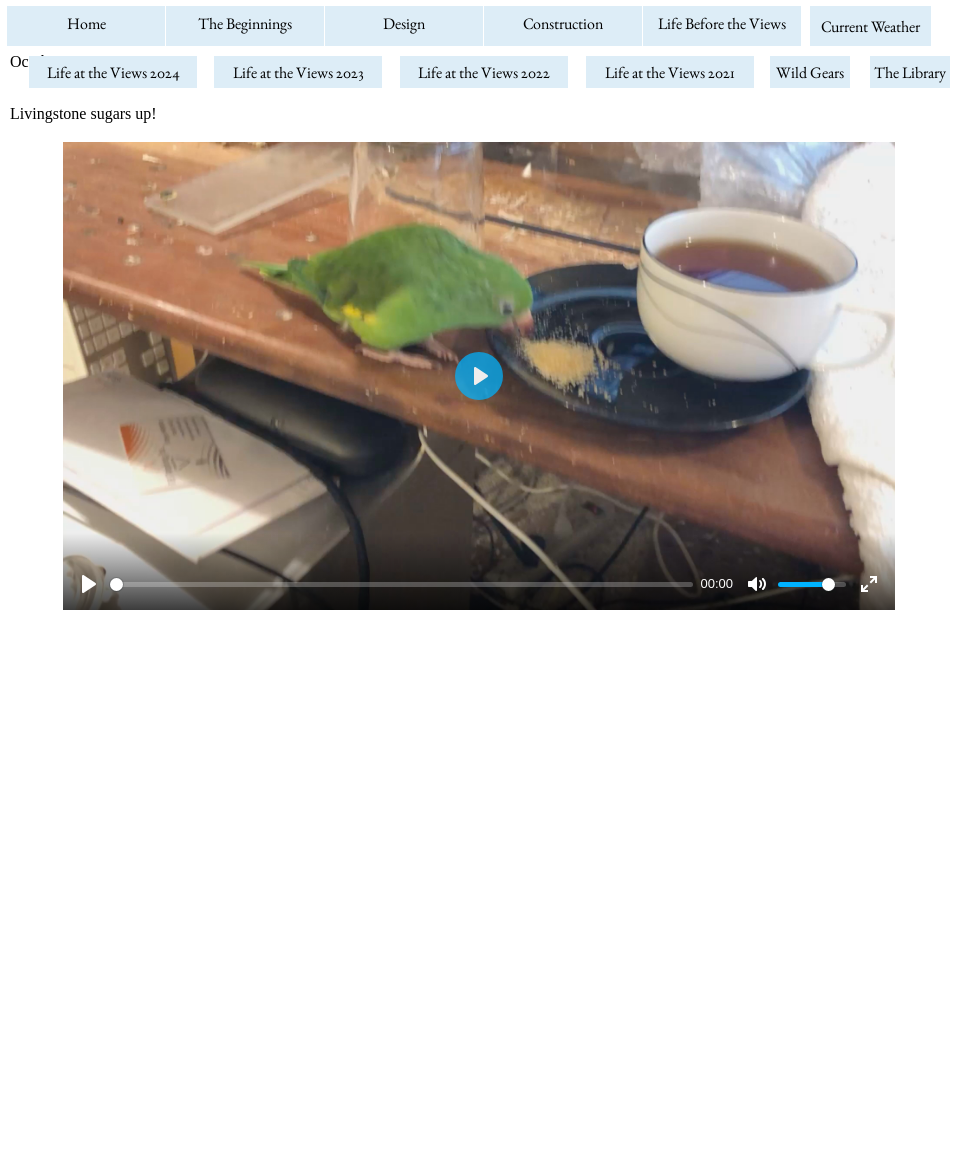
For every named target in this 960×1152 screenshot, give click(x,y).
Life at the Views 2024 (113, 72)
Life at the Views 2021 (670, 72)
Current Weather (870, 26)
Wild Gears (810, 72)
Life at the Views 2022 (484, 72)
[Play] (89, 584)
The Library (910, 72)
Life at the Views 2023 (298, 72)
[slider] (401, 584)
